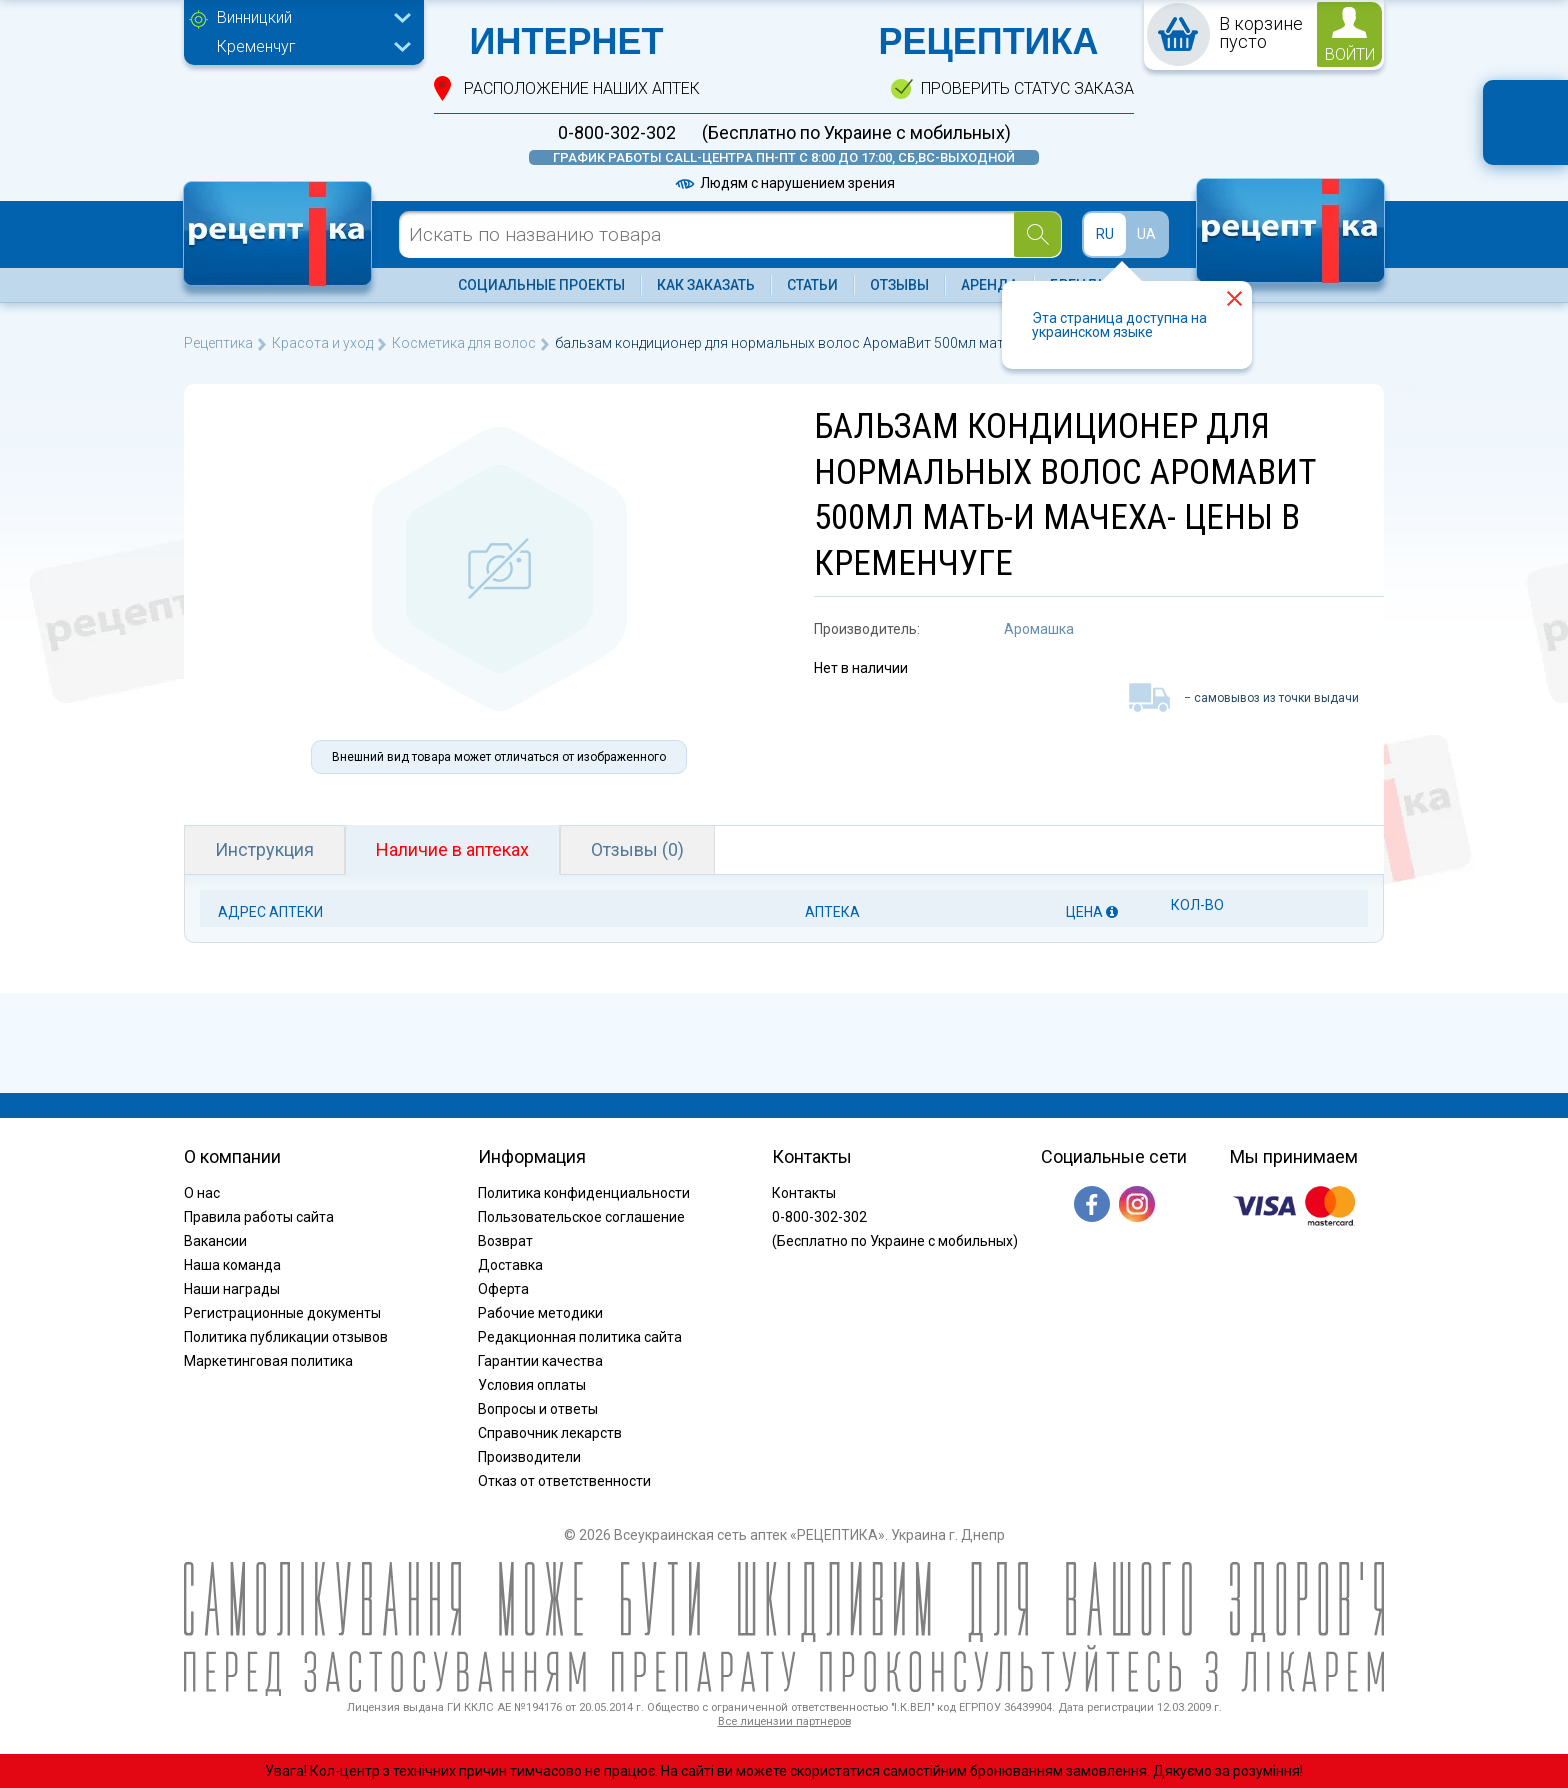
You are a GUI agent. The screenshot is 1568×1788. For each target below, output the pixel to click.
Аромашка (1039, 629)
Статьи (812, 285)
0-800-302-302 (617, 133)
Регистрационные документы (282, 1313)
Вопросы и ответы (538, 1409)
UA (1146, 234)
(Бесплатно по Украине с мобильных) (856, 133)
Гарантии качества (540, 1361)
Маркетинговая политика (268, 1361)
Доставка (510, 1265)
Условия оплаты (532, 1385)
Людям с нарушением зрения (784, 183)
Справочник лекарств (550, 1433)
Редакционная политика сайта (580, 1337)
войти (1350, 54)
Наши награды (232, 1289)
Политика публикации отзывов (286, 1337)
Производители (529, 1457)
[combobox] (309, 20)
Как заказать (706, 285)
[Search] (1037, 234)
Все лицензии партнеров (784, 1721)
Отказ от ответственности (564, 1481)
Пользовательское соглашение (581, 1217)
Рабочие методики (540, 1313)
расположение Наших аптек (582, 88)
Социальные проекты (541, 285)
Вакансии (215, 1241)
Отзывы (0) (637, 849)
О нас (202, 1193)
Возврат (505, 1241)
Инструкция (264, 849)
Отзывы (899, 285)
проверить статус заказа (1027, 88)
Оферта (503, 1289)
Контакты (804, 1193)
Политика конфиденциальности (584, 1193)
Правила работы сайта (259, 1217)
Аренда (989, 285)
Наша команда (232, 1265)
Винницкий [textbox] (254, 17)
